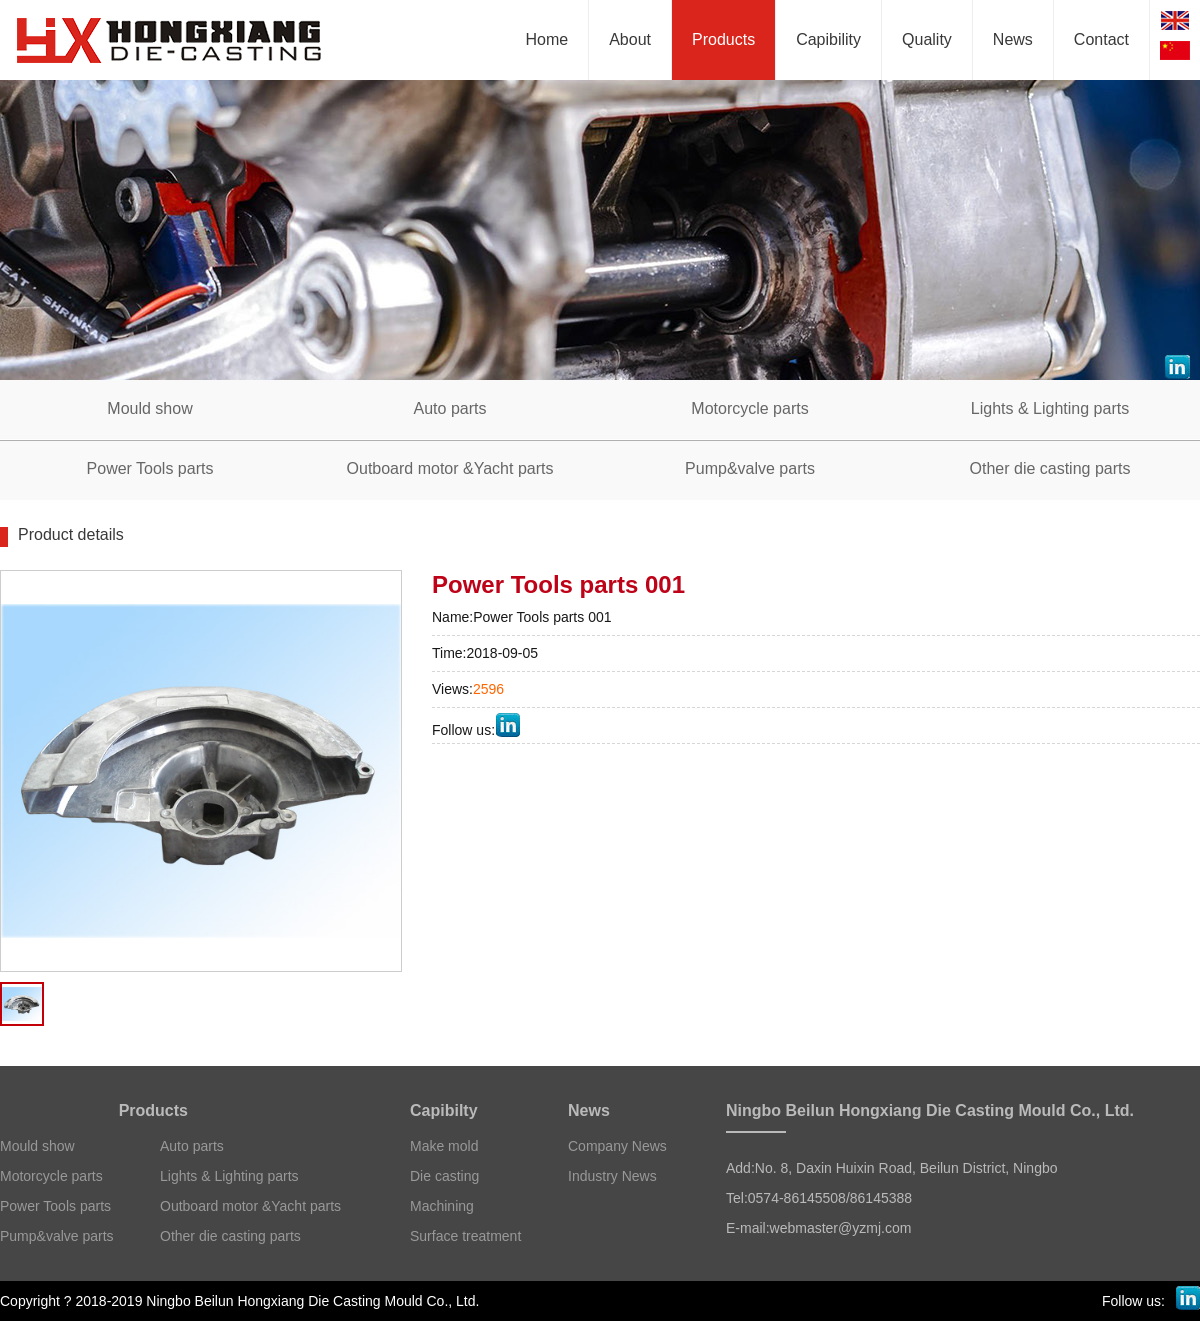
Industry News (612, 1176)
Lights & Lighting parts (229, 1176)
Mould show (37, 1146)
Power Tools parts (55, 1206)
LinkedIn (507, 725)
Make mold (444, 1146)
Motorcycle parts (51, 1176)
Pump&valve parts (57, 1236)
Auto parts (192, 1146)
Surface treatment (465, 1236)
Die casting (444, 1176)
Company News (617, 1146)
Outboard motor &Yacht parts (250, 1206)
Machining (442, 1206)
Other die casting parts (230, 1236)
